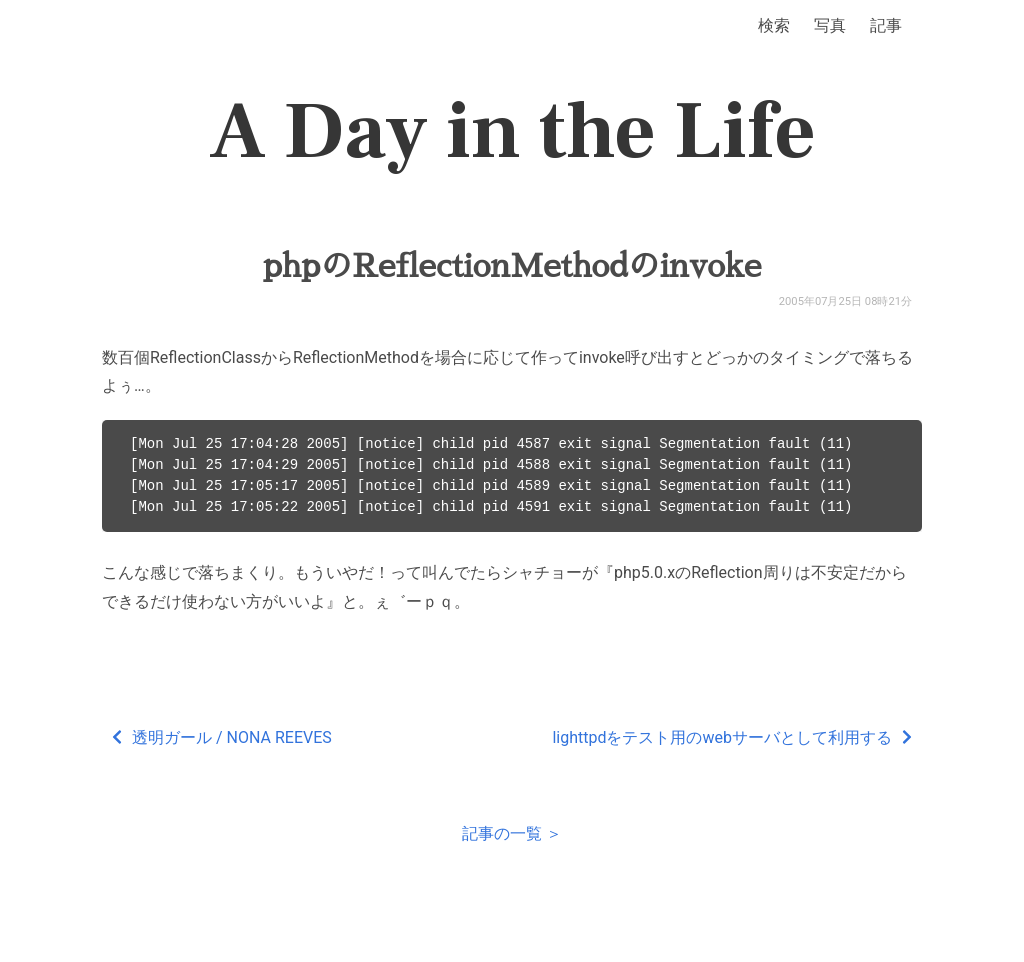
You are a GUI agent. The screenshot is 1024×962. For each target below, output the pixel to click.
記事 (886, 25)
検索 (774, 25)
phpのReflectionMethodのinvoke (512, 266)
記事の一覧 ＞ (512, 833)
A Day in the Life (512, 132)
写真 (830, 25)
